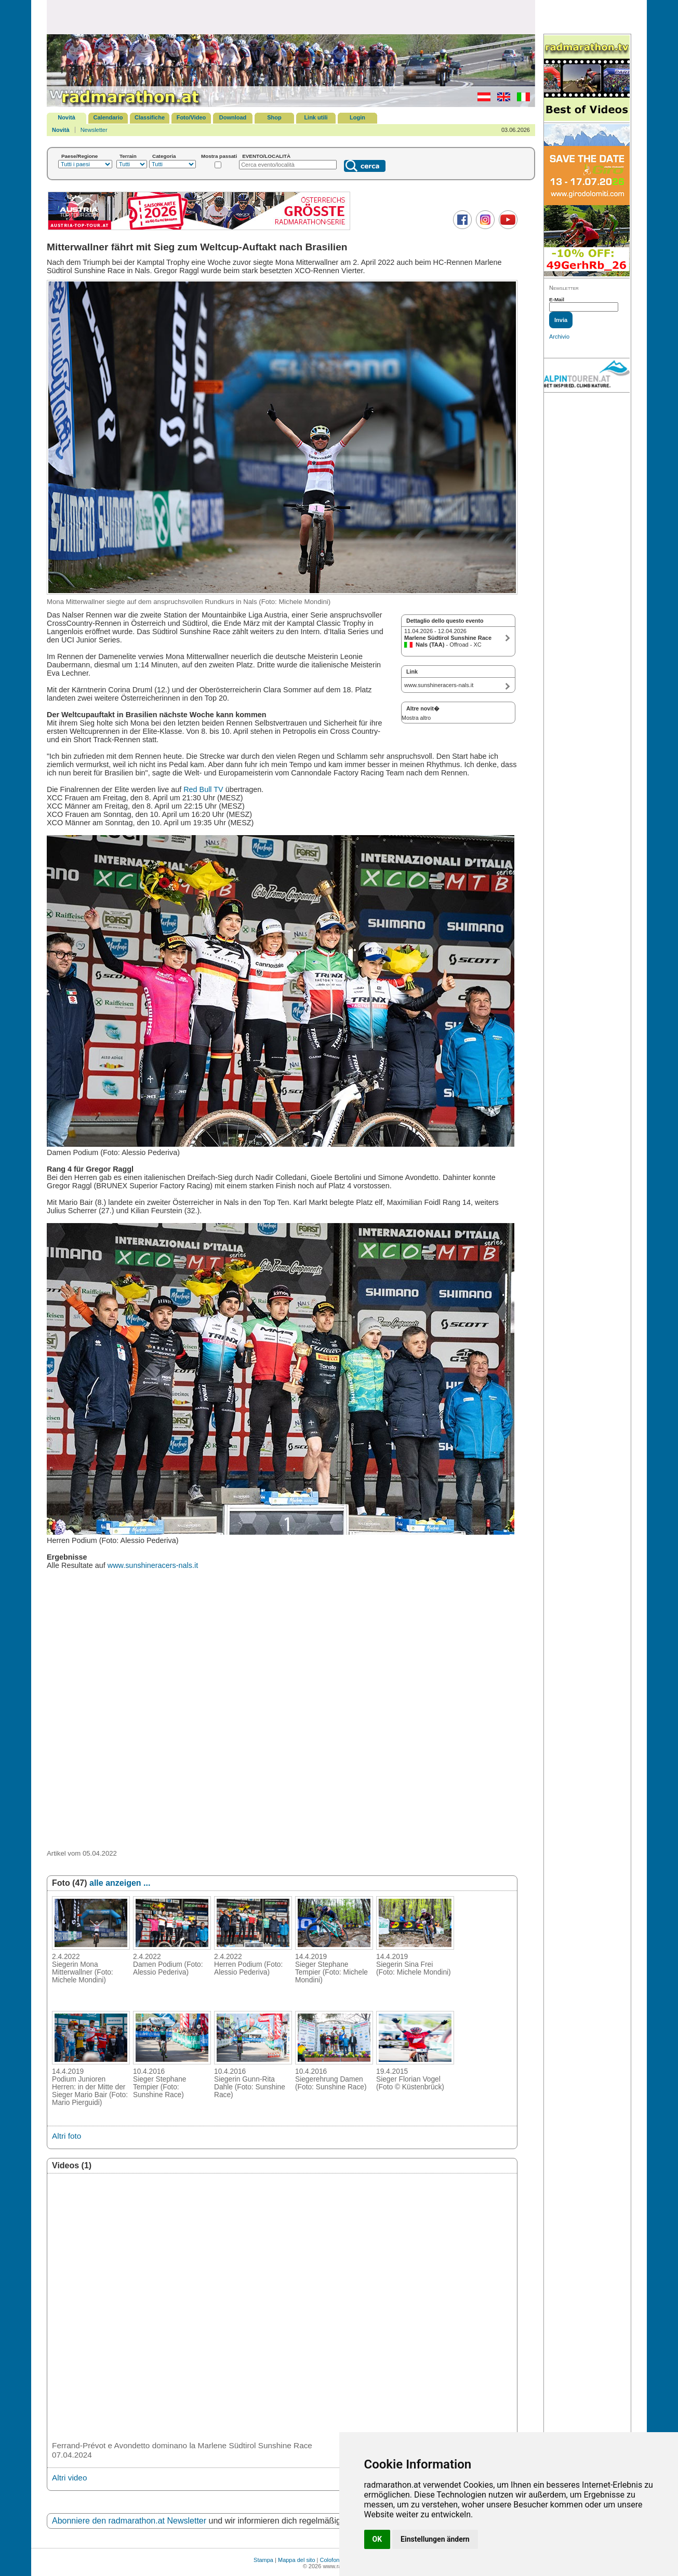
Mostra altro (416, 718)
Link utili (315, 117)
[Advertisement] (291, 16)
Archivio (559, 336)
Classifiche (150, 117)
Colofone (331, 2560)
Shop (274, 117)
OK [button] (377, 2539)
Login (357, 117)
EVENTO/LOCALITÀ (266, 156)
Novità (66, 117)
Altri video (69, 2477)
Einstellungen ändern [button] (435, 2539)
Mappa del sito (296, 2560)
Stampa (263, 2560)
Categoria (164, 156)
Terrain (128, 156)
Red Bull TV (203, 789)
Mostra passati (219, 156)
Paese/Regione (79, 156)
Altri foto (66, 2135)
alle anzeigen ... (119, 1883)
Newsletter (94, 130)
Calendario (108, 117)
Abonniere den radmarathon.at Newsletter (129, 2520)
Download (233, 117)
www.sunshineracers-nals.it (153, 1565)
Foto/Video (191, 117)
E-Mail (556, 299)
